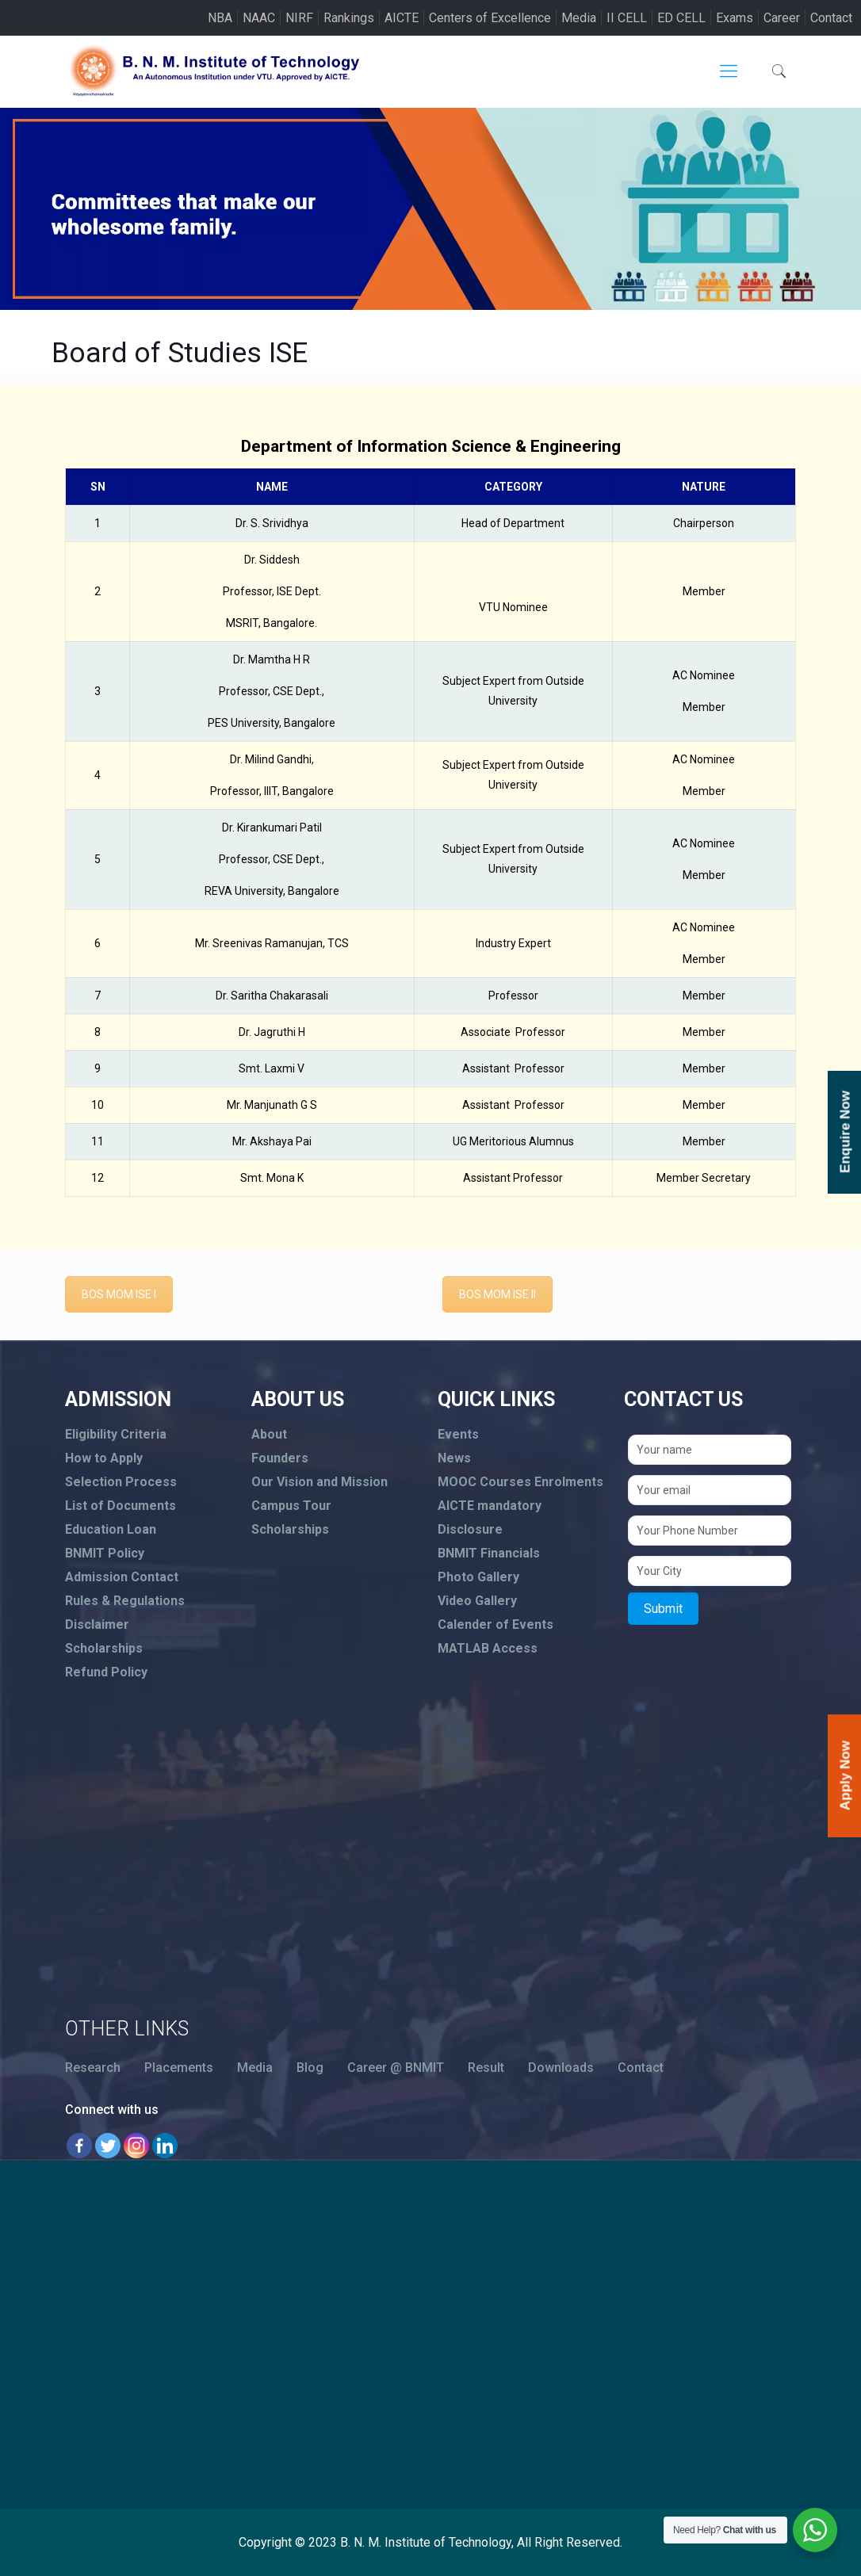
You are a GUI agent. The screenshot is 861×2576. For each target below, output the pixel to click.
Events (458, 1434)
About (269, 1434)
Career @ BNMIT (395, 2067)
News (454, 1458)
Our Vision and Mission (319, 1481)
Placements (178, 2067)
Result (486, 2067)
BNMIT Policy (104, 1553)
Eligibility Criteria (115, 1434)
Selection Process (121, 1481)
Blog (310, 2067)
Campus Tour (291, 1505)
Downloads (561, 2067)
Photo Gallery (478, 1576)
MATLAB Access (488, 1648)
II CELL (627, 17)
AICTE (402, 17)
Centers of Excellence (490, 17)
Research (93, 2067)
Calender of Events (495, 1624)
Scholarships (104, 1648)
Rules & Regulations (125, 1600)
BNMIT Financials (489, 1553)
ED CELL (681, 17)
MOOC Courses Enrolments (520, 1481)
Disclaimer (97, 1624)
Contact (831, 17)
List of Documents (120, 1505)
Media (578, 17)
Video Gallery (477, 1600)
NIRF (299, 17)
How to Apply (104, 1458)
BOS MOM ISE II (497, 1294)
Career (781, 17)
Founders (279, 1458)
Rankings (348, 17)
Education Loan (110, 1529)
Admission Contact (121, 1576)
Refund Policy (106, 1672)
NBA (220, 17)
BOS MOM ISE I (119, 1294)
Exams (734, 17)
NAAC (259, 17)
